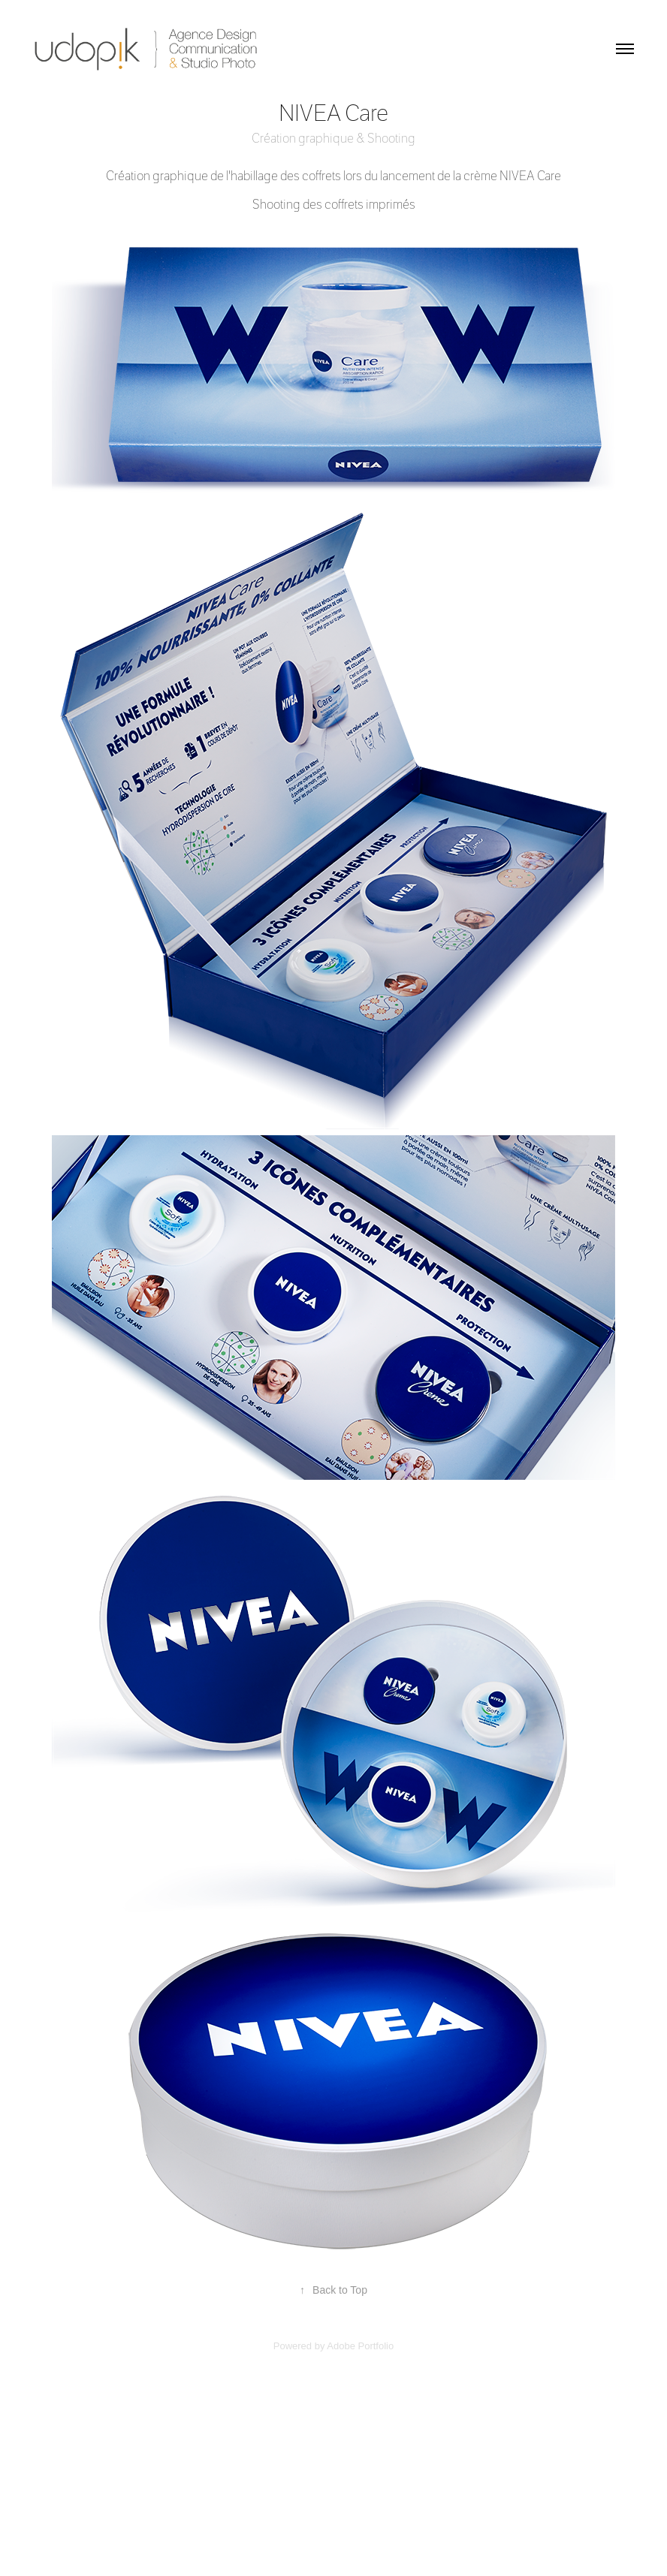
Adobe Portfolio (360, 2346)
